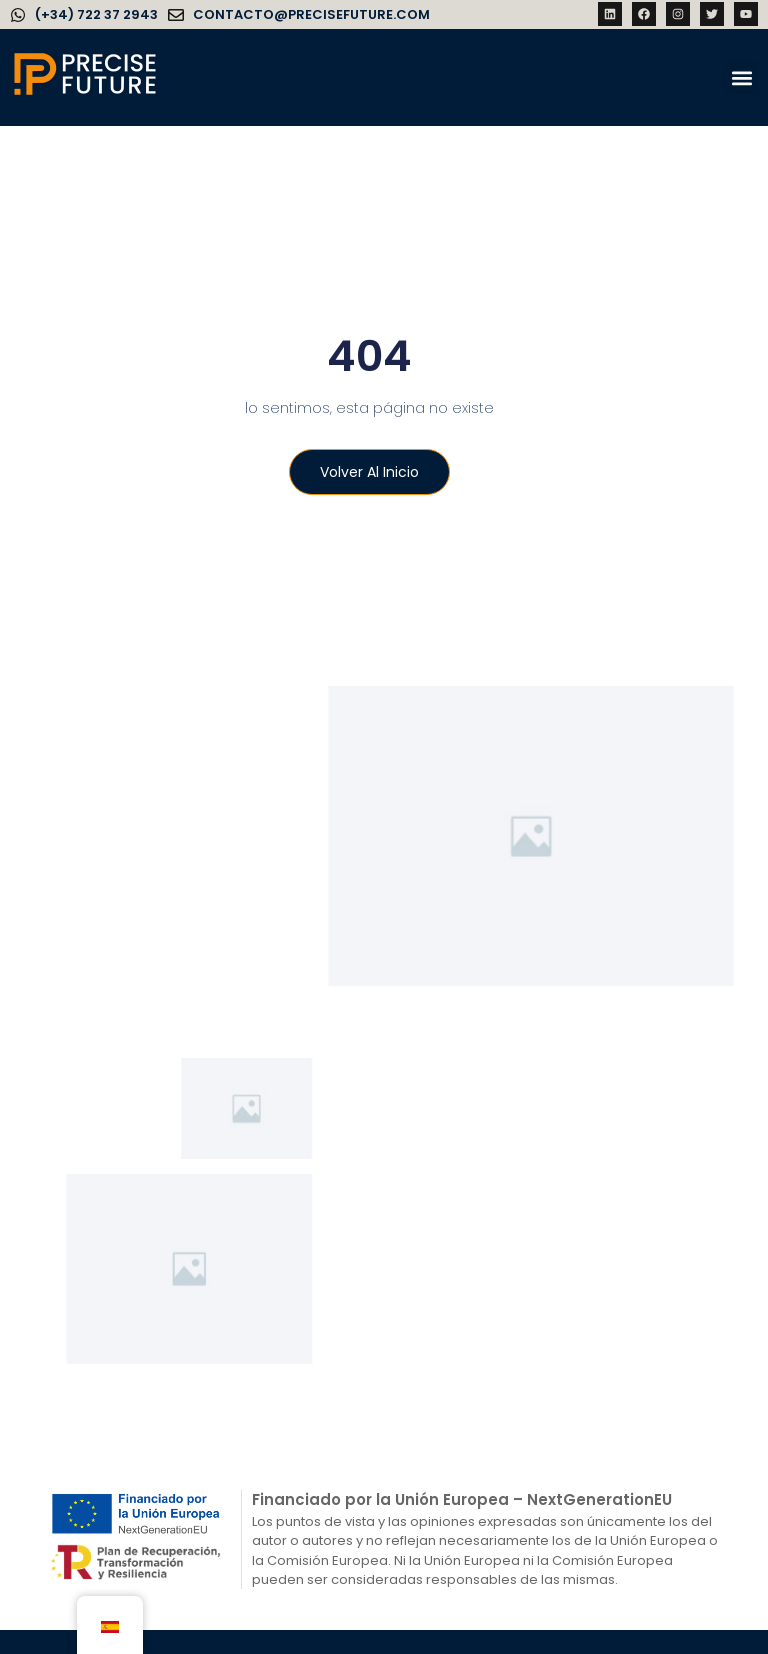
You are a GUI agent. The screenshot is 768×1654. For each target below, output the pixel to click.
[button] (741, 77)
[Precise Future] (85, 94)
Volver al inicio (366, 474)
